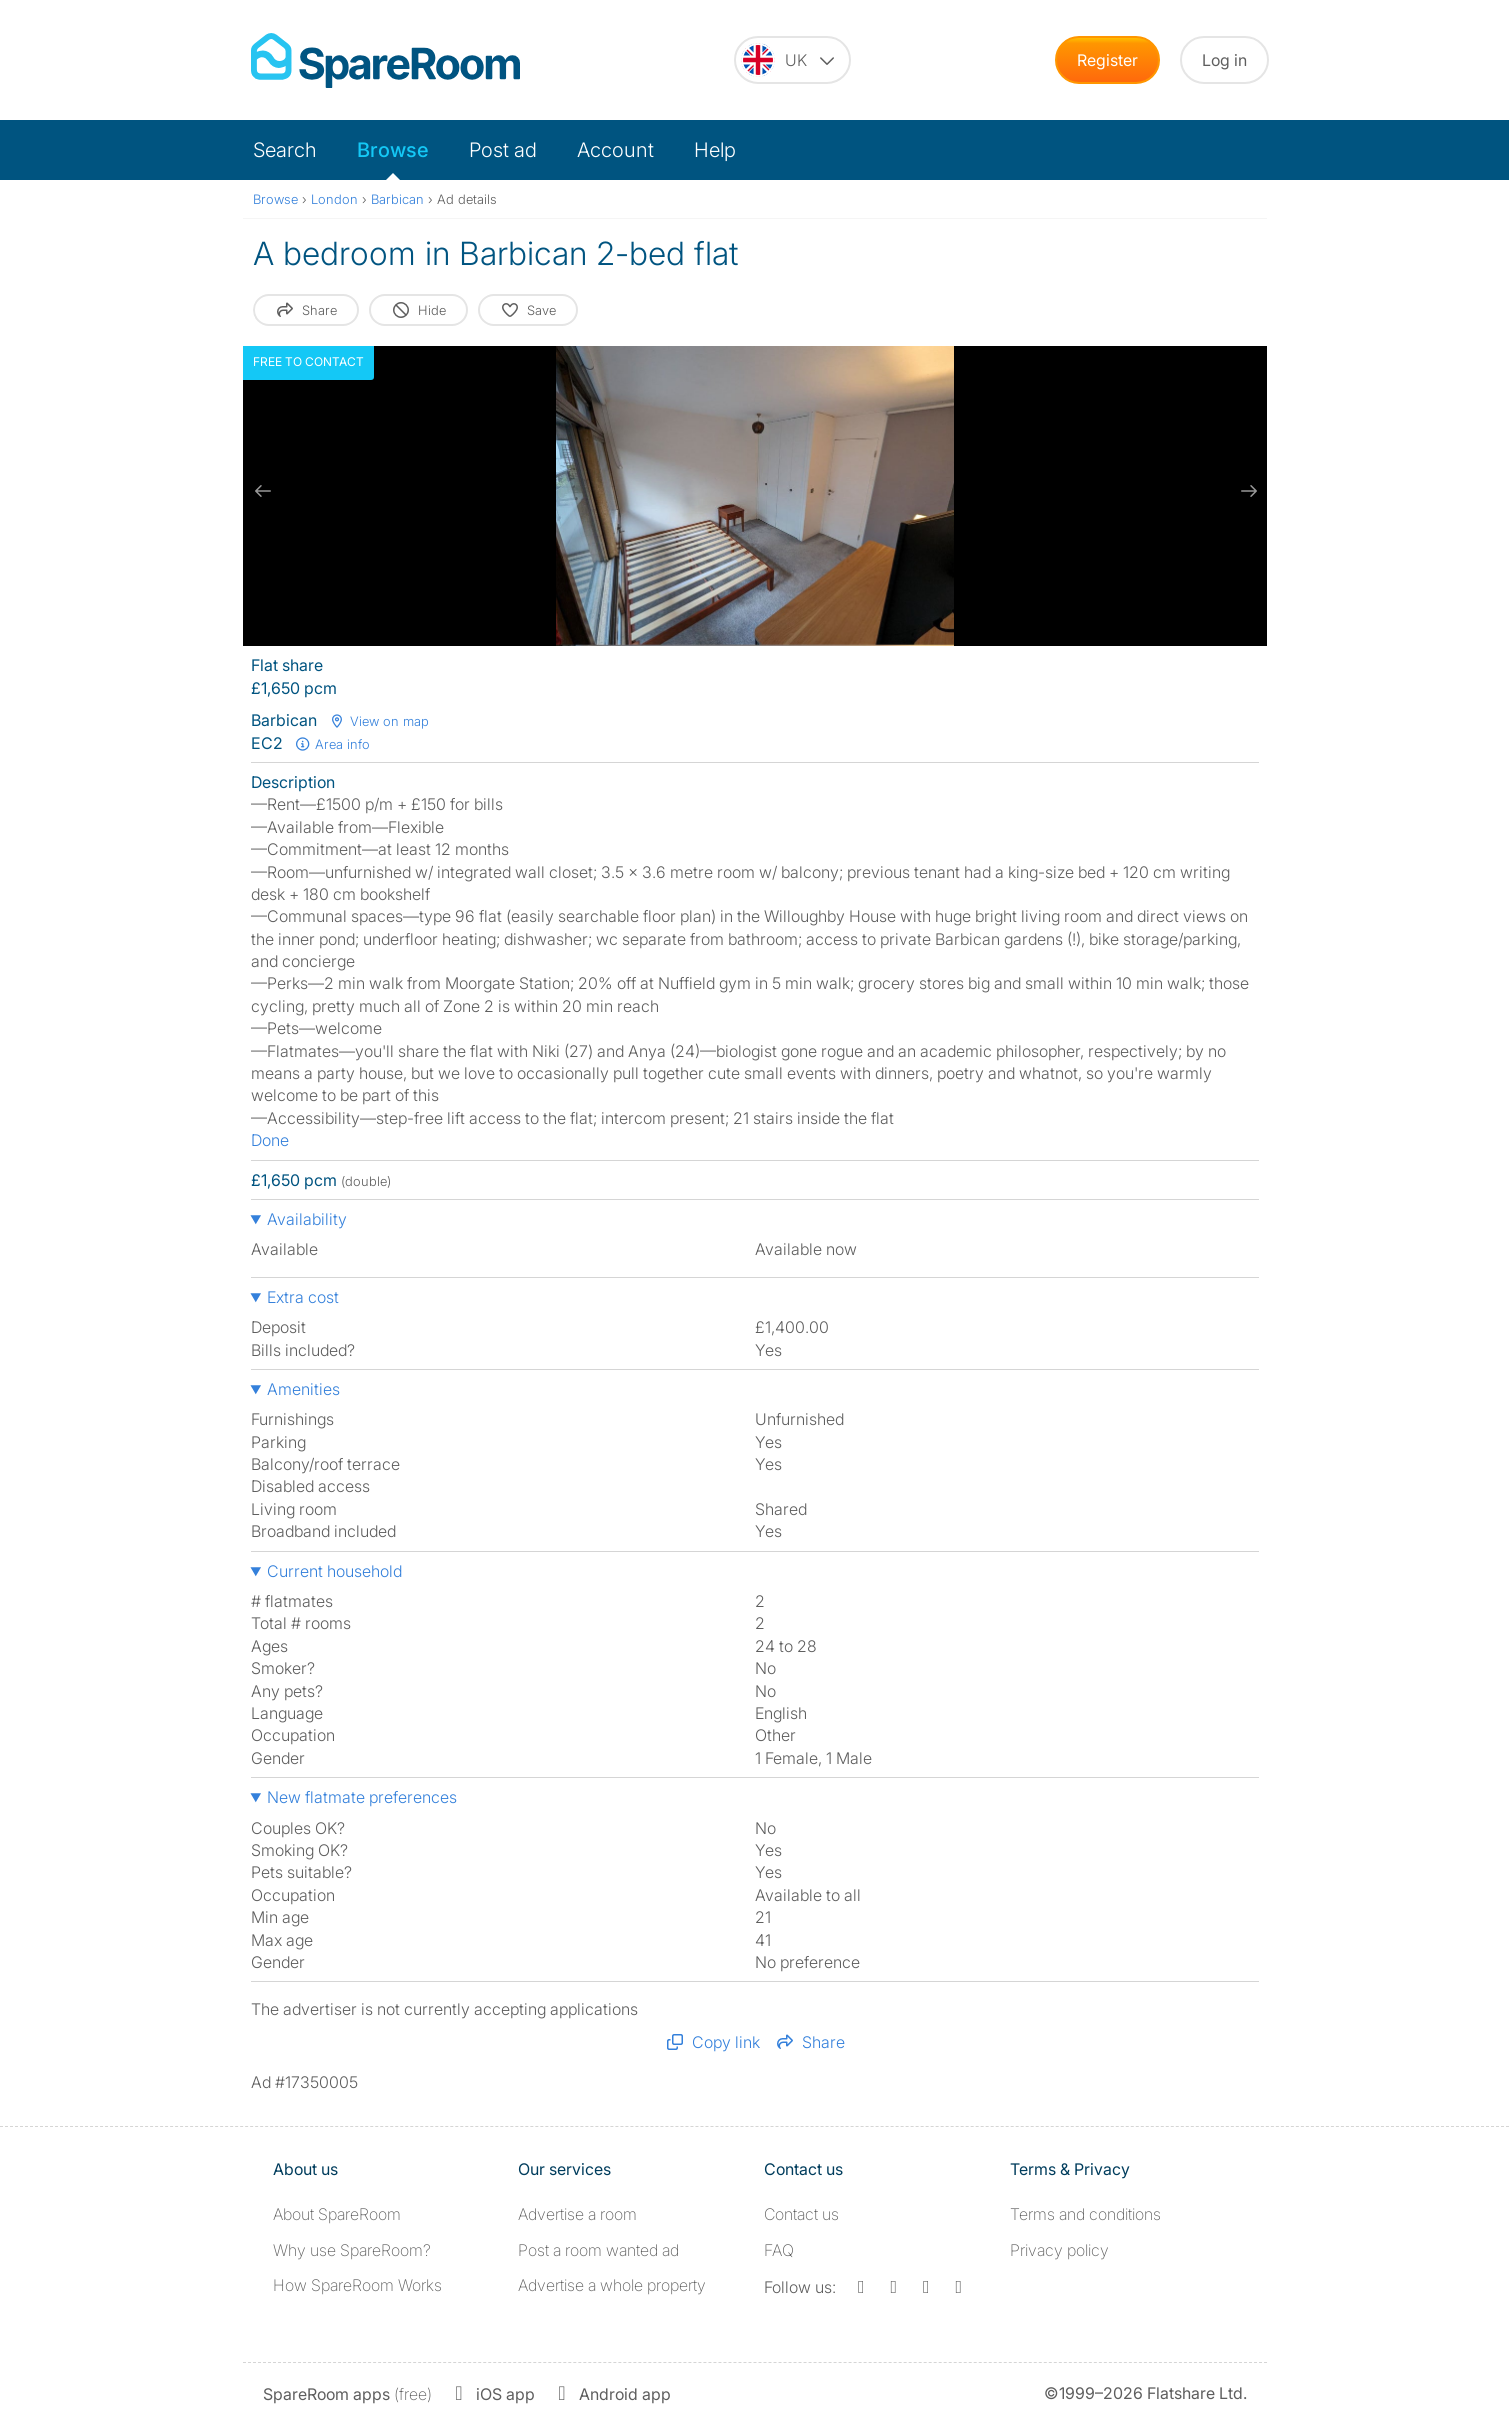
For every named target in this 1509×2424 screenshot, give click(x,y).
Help (715, 150)
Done (270, 1140)
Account (615, 150)
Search (285, 150)
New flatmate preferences (362, 1797)
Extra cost (303, 1297)
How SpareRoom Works (357, 2285)
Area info (333, 744)
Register (1107, 60)
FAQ (779, 2250)
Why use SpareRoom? (352, 2250)
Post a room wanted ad (598, 2250)
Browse (393, 150)
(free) (347, 2394)
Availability (307, 1219)
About (337, 2214)
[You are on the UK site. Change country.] (792, 60)
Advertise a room (577, 2214)
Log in (1224, 60)
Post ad (503, 150)
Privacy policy (1059, 2250)
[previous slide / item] (263, 491)
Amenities (303, 1389)
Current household (334, 1571)
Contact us (801, 2214)
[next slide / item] (1247, 491)
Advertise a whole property (612, 2285)
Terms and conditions (1085, 2214)
